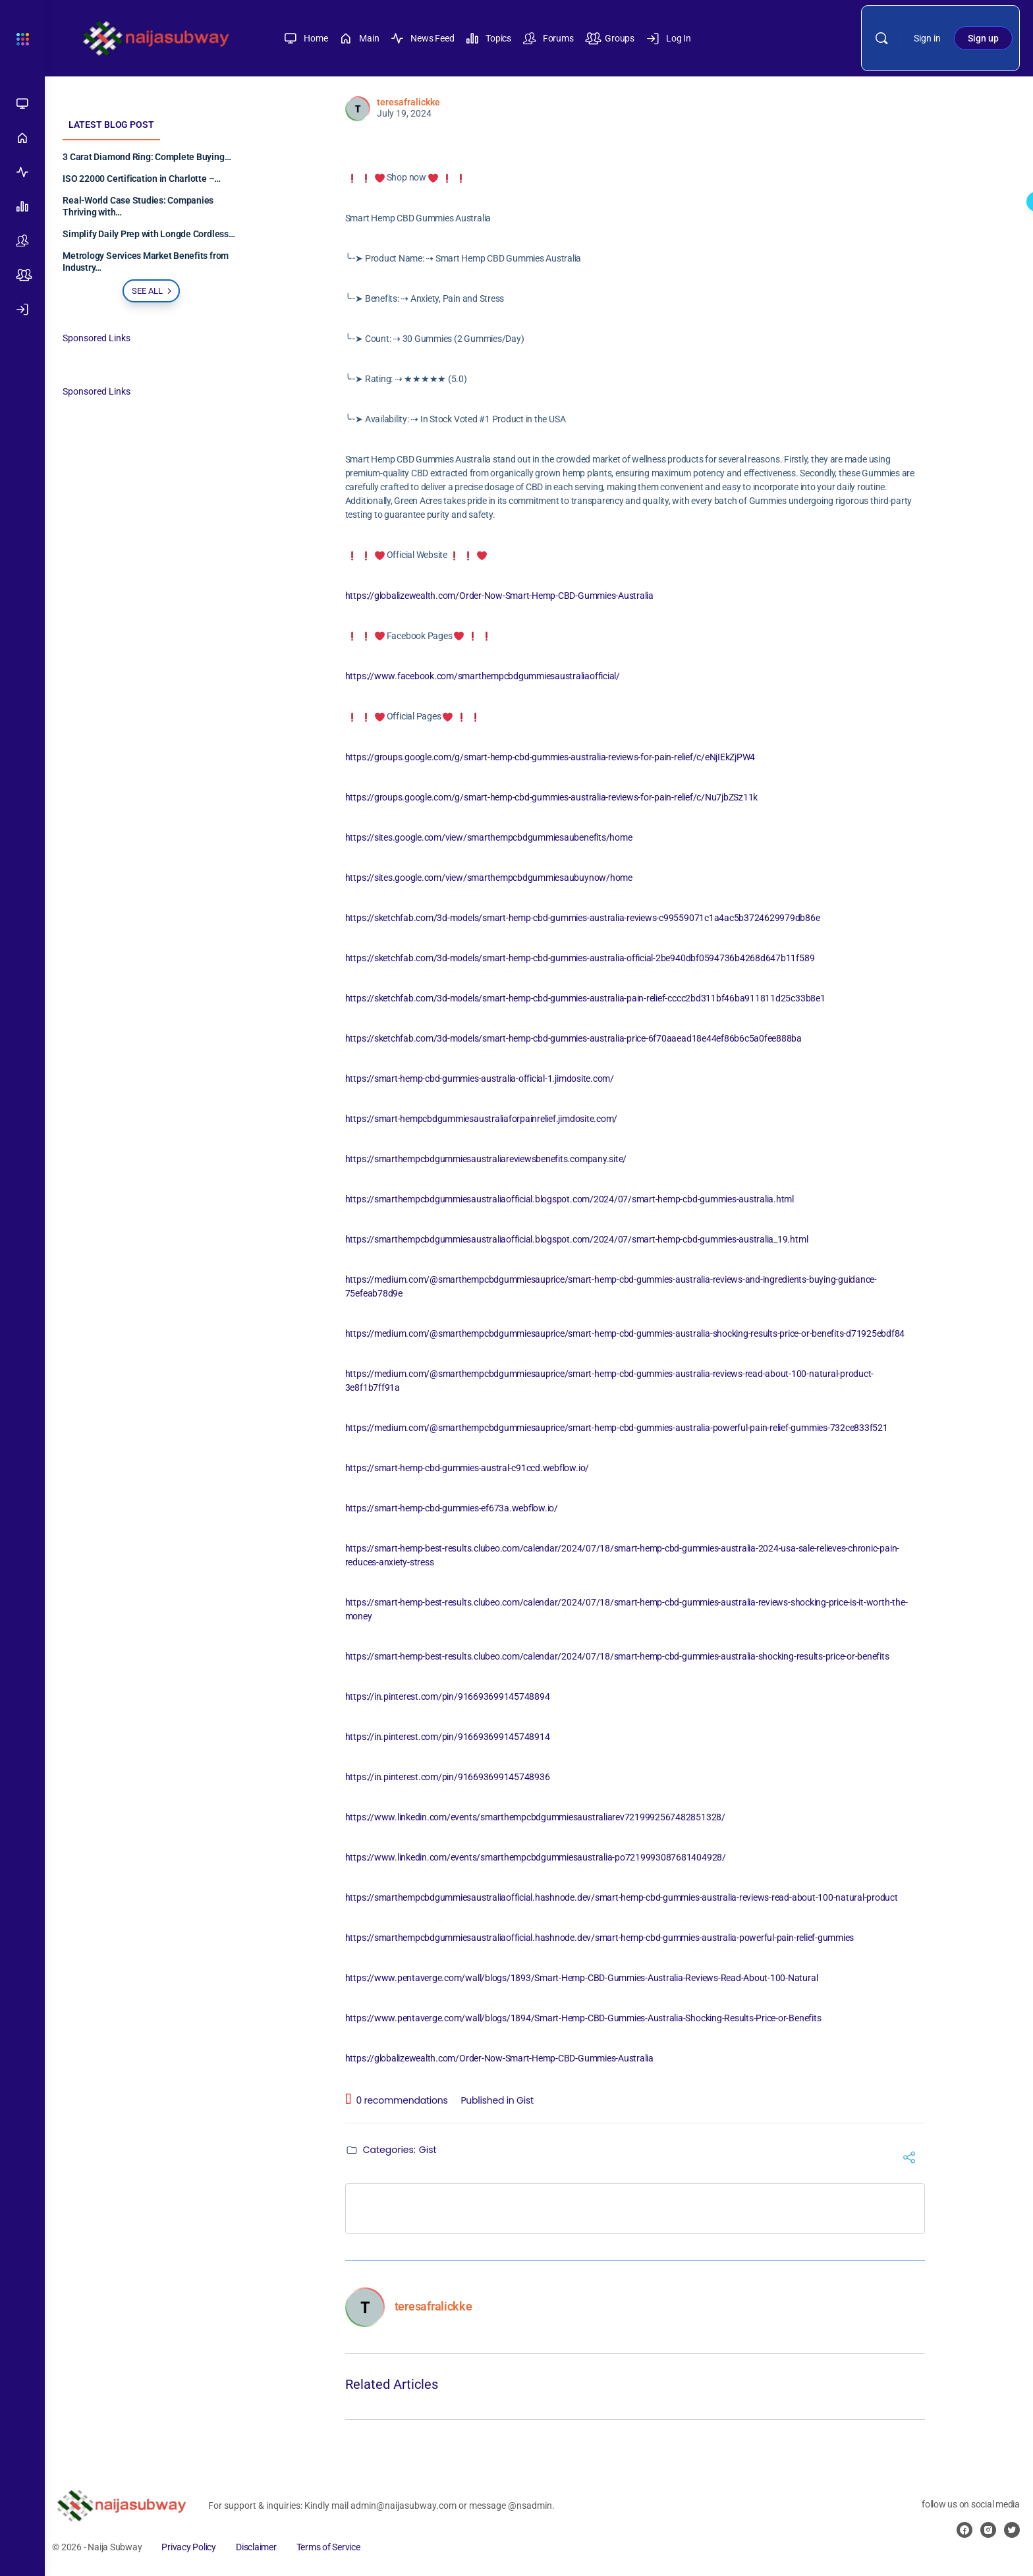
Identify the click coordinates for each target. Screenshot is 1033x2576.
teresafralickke (411, 102)
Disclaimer (262, 2547)
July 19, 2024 (406, 113)
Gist (527, 2100)
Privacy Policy (194, 2547)
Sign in (927, 38)
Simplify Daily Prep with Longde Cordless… (154, 234)
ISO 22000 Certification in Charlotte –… (148, 178)
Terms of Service (334, 2547)
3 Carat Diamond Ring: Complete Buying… (153, 157)
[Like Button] (364, 154)
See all (159, 291)
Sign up (983, 38)
